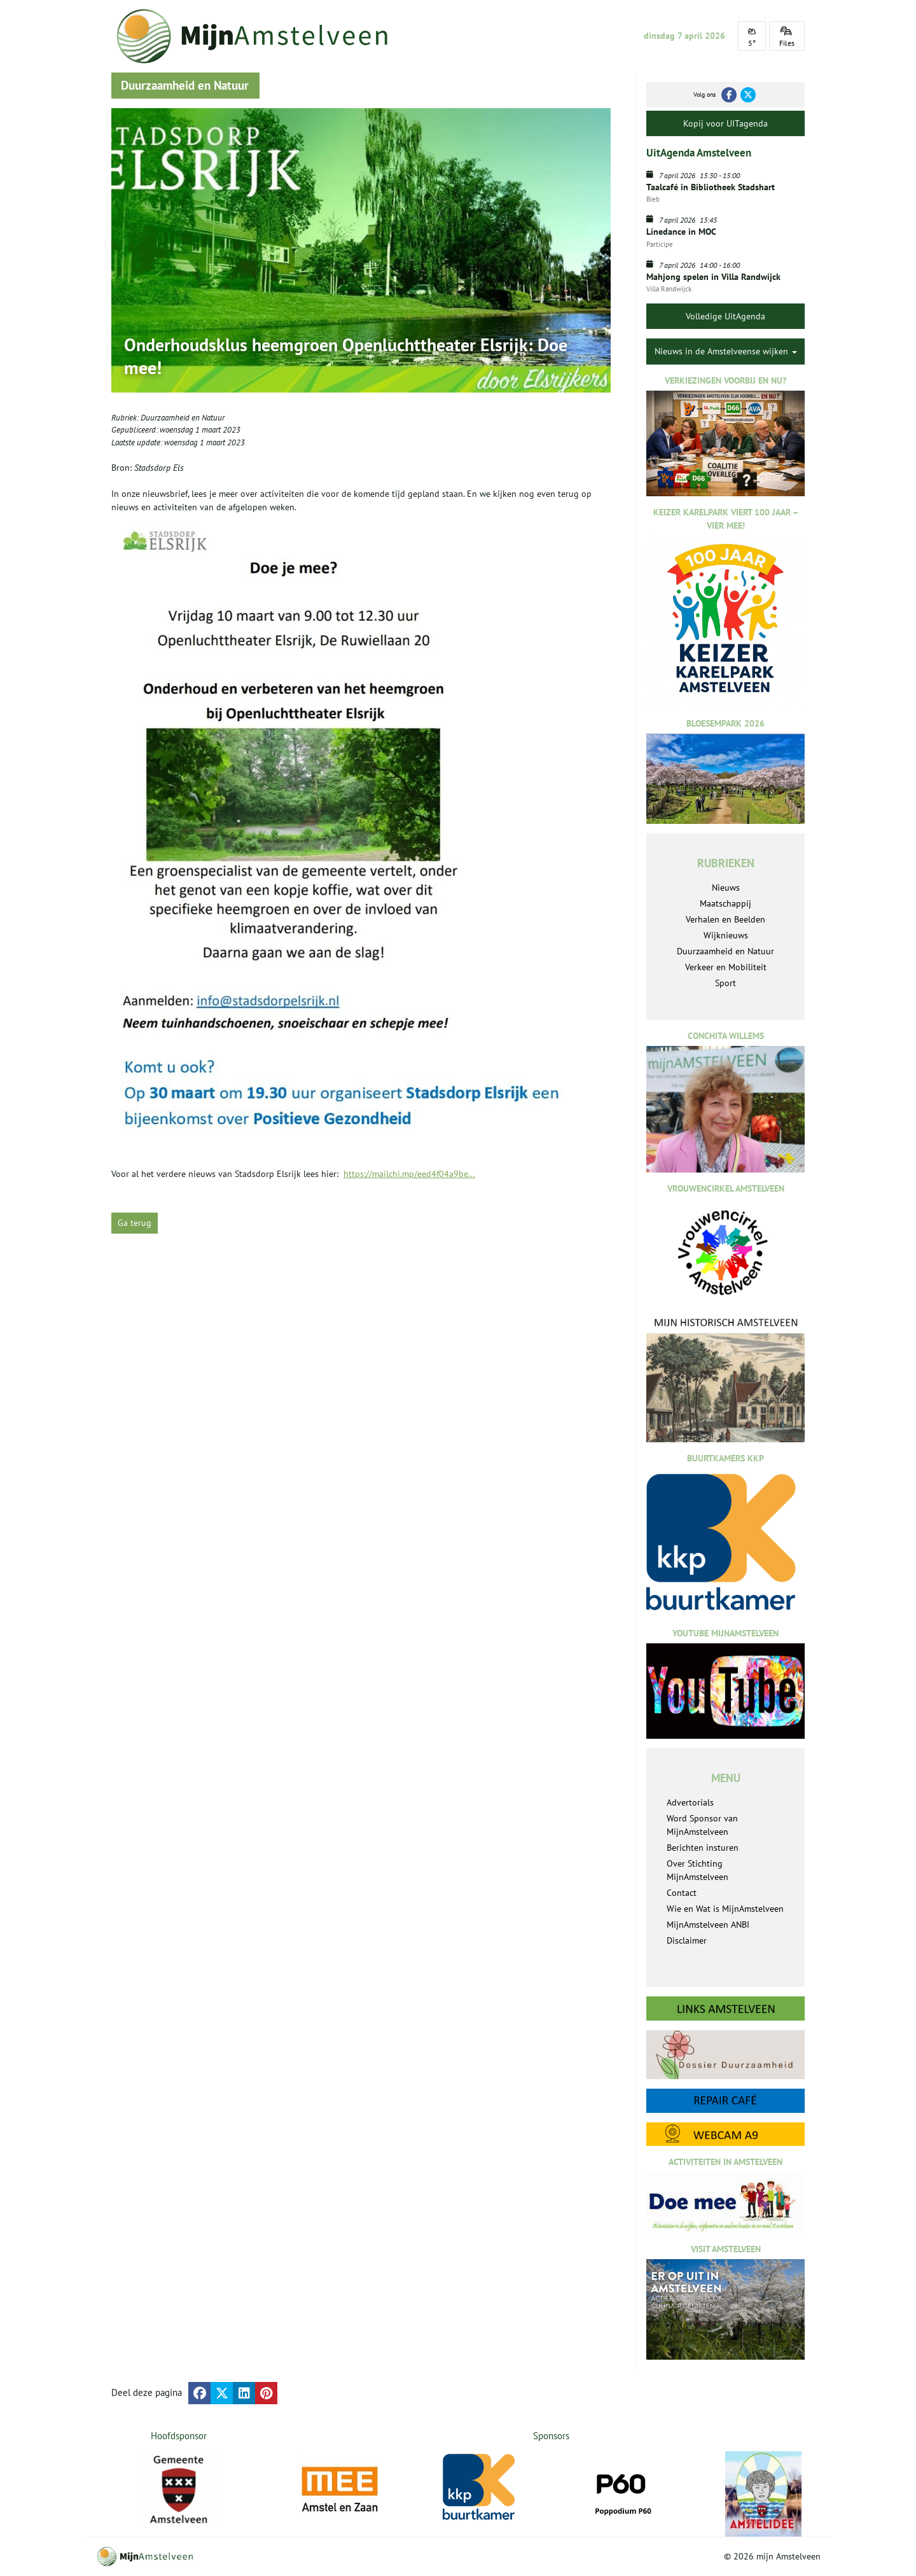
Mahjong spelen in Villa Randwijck (713, 276)
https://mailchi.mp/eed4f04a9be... (409, 1174)
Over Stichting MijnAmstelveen (697, 1870)
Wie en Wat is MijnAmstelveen (725, 1908)
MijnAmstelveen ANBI (708, 1924)
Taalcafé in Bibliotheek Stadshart (710, 187)
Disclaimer (687, 1940)
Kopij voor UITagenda (725, 123)
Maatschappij (725, 903)
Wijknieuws (726, 935)
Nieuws (726, 887)
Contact (682, 1892)
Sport (725, 983)
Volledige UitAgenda (725, 316)
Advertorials (690, 1802)
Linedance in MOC (681, 231)
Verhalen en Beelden (725, 919)
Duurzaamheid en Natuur (183, 417)
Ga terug (134, 1223)
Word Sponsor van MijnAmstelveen (702, 1825)
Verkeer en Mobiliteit (726, 967)
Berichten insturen (703, 1847)
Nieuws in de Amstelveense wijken (726, 351)
